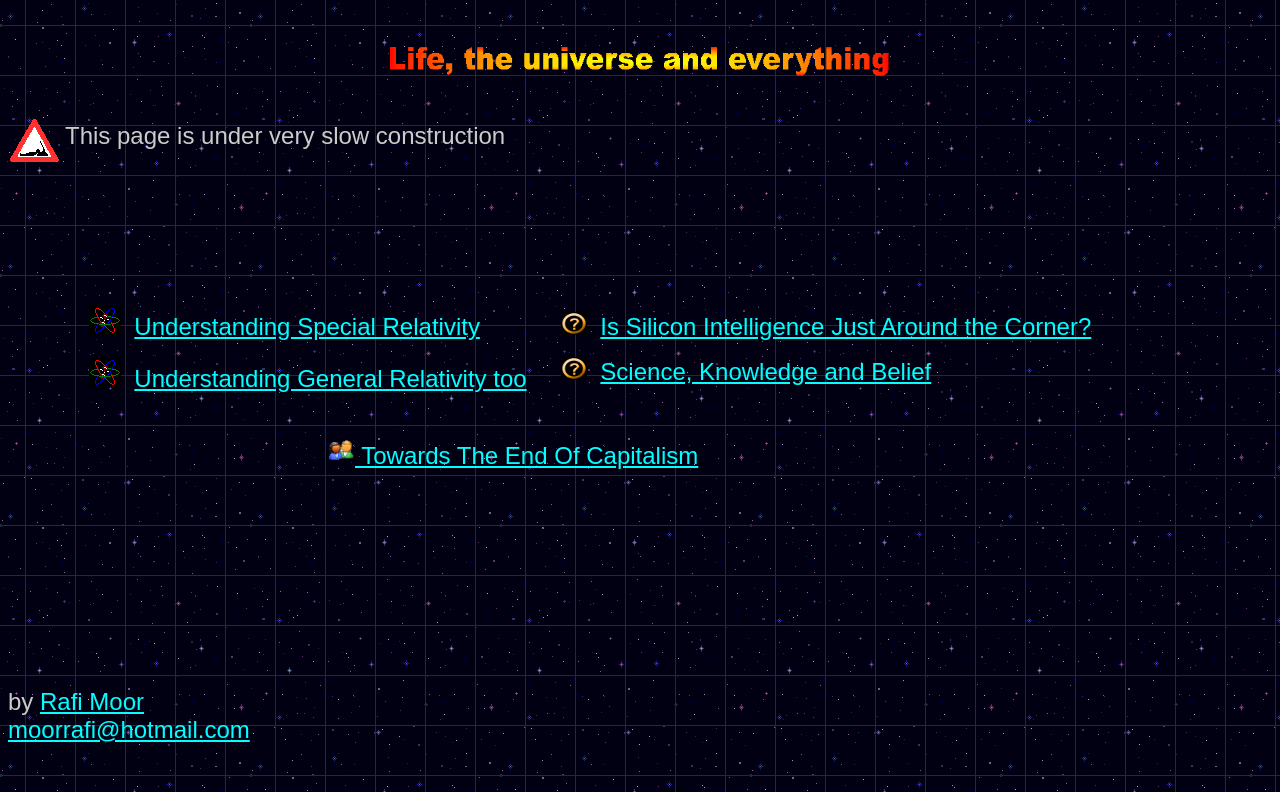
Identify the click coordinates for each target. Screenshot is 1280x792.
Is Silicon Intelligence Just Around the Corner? (845, 326)
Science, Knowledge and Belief (765, 371)
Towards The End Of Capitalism (513, 455)
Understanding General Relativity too (330, 378)
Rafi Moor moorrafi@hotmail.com (129, 715)
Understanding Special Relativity (307, 326)
